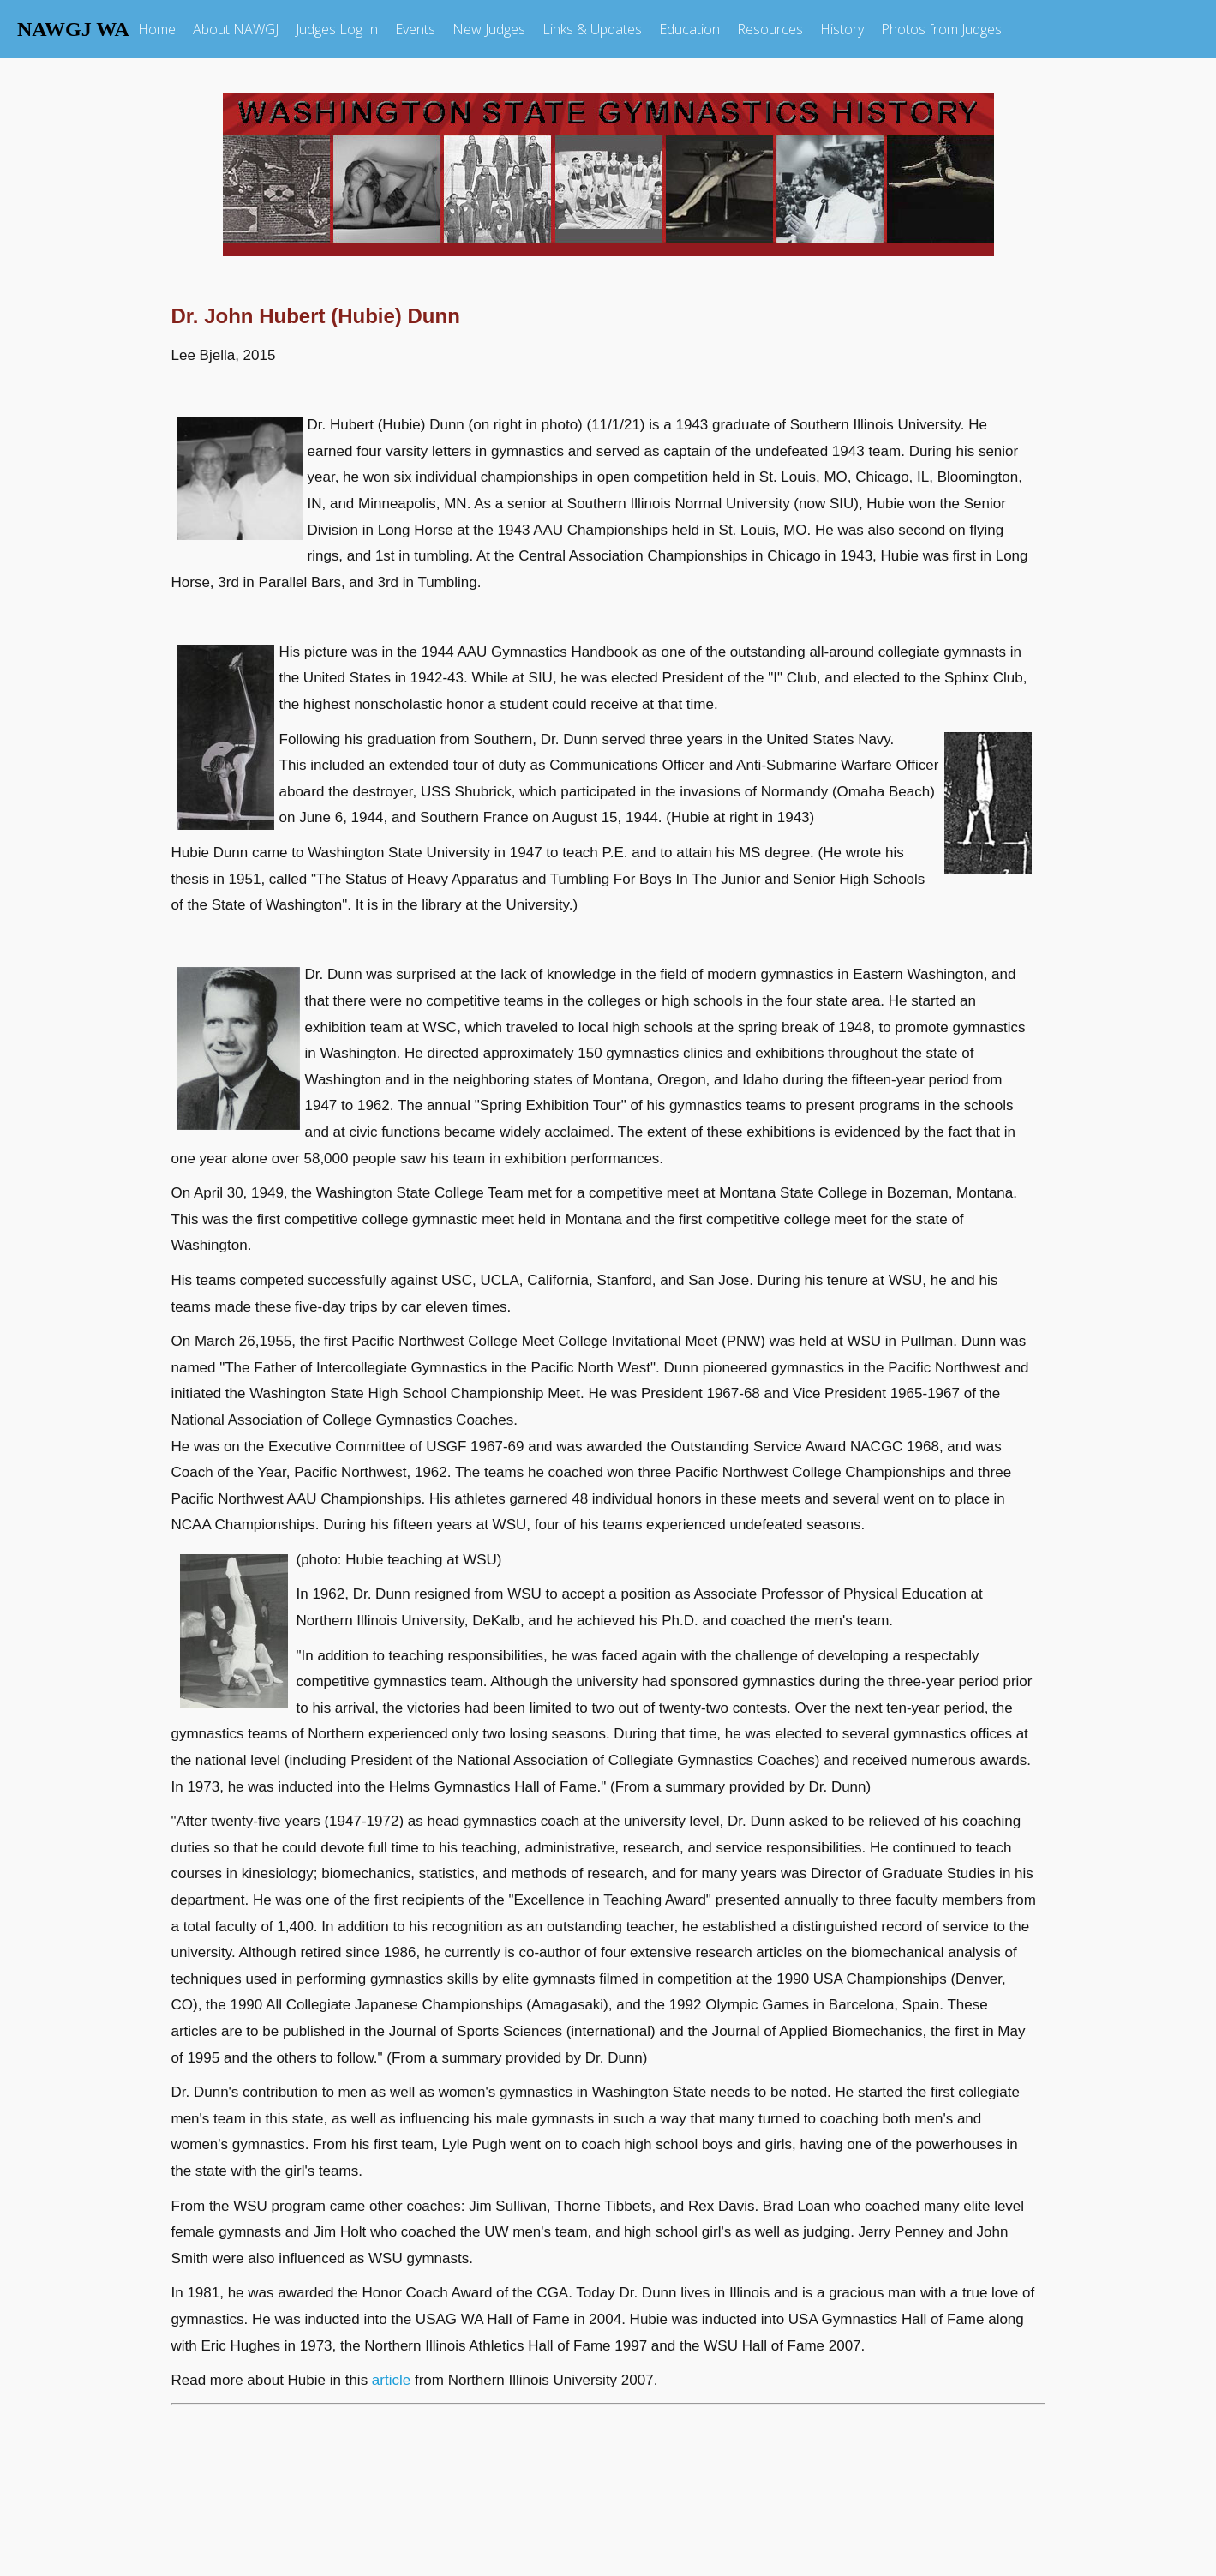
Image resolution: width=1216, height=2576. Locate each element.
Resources (770, 29)
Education (689, 29)
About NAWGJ (236, 29)
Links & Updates (592, 29)
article (391, 2380)
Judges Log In (337, 29)
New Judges (488, 29)
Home (157, 29)
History (842, 29)
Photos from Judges (941, 29)
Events (415, 29)
